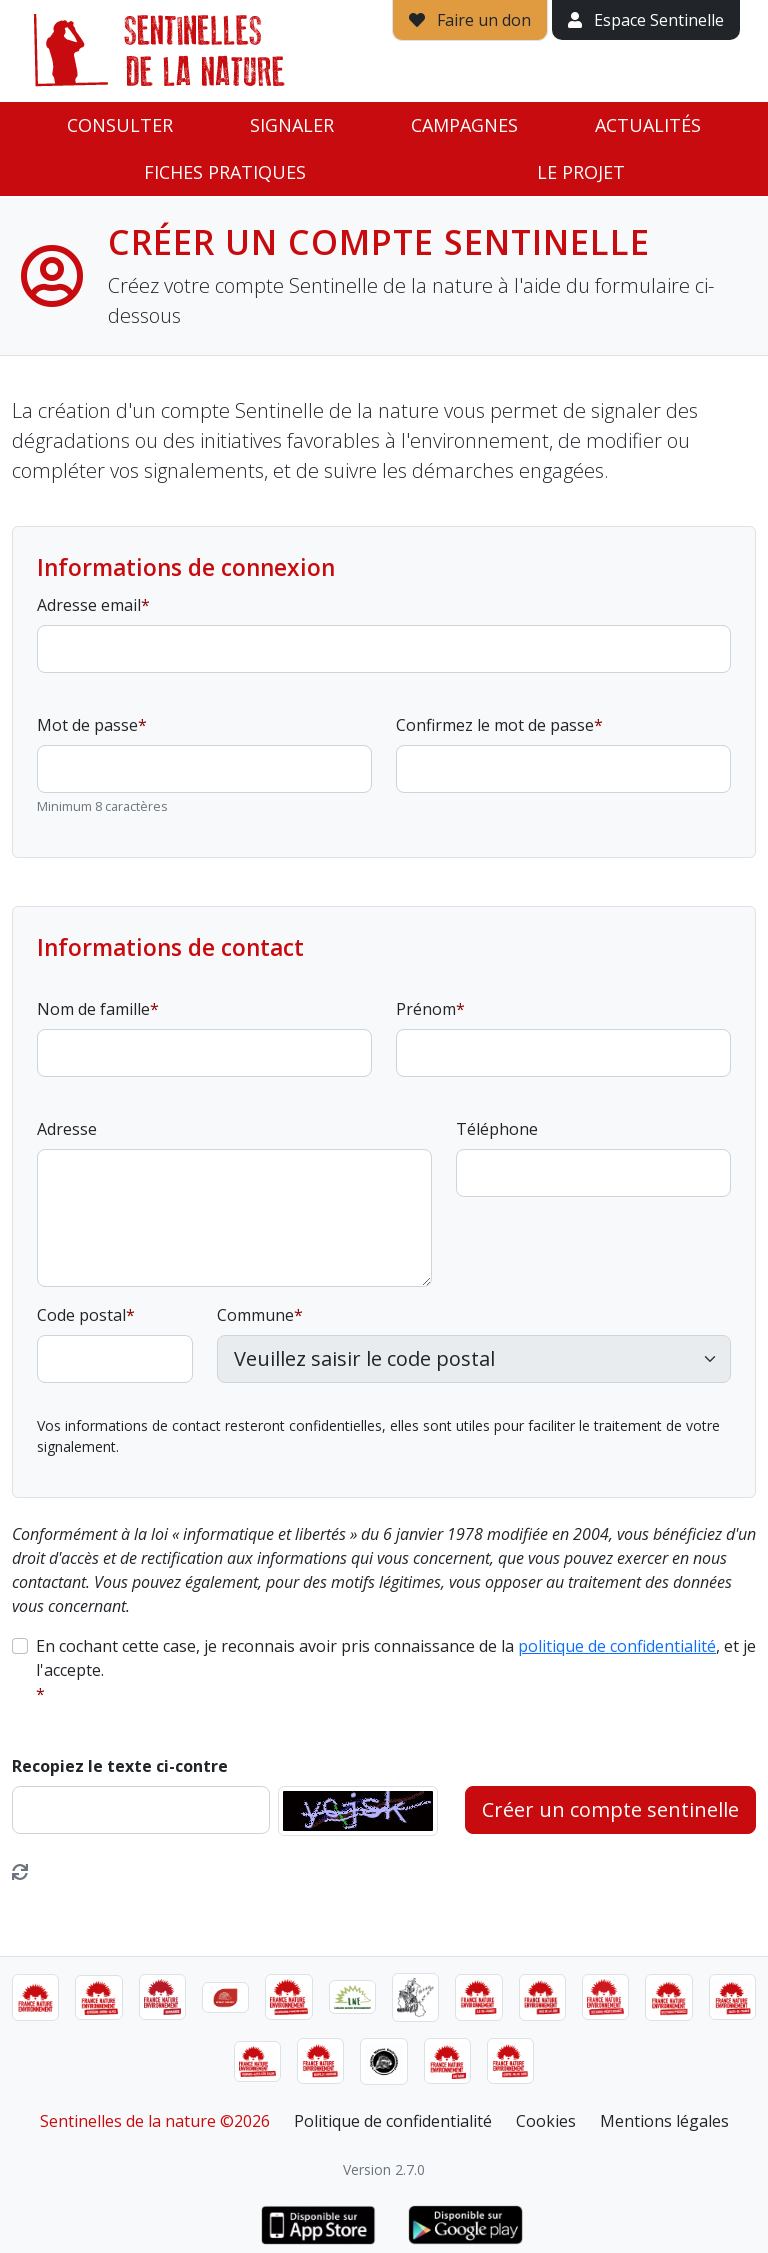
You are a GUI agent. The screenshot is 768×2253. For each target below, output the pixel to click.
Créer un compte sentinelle (610, 1809)
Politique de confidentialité (393, 2121)
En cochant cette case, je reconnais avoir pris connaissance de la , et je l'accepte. (396, 1658)
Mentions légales (664, 2121)
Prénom (426, 1009)
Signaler (292, 125)
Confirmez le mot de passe (495, 725)
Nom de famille (93, 1009)
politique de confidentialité (617, 1646)
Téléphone (497, 1129)
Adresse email (89, 605)
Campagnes (464, 125)
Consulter (120, 125)
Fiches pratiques (225, 172)
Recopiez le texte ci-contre (120, 1766)
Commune (255, 1315)
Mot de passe (87, 725)
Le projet (581, 172)
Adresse (67, 1129)
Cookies (546, 2121)
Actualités (648, 125)
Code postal (81, 1315)
